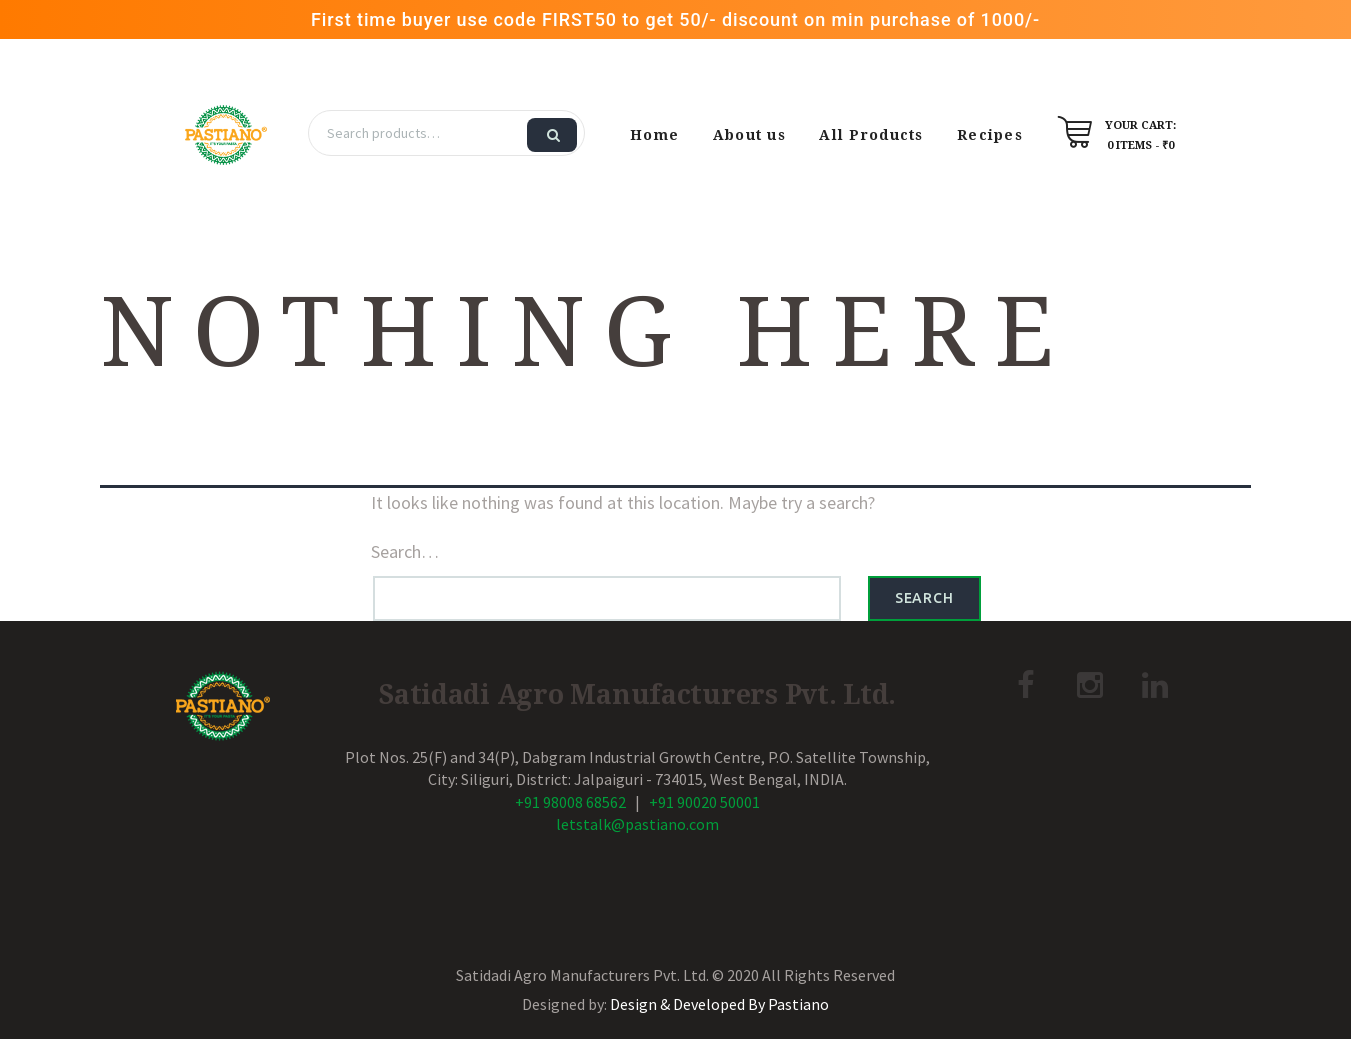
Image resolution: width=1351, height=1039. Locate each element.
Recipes (990, 135)
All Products (871, 135)
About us (749, 135)
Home (654, 135)
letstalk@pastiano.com (637, 824)
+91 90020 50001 (704, 802)
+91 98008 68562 (570, 802)
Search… (405, 551)
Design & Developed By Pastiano (719, 1004)
